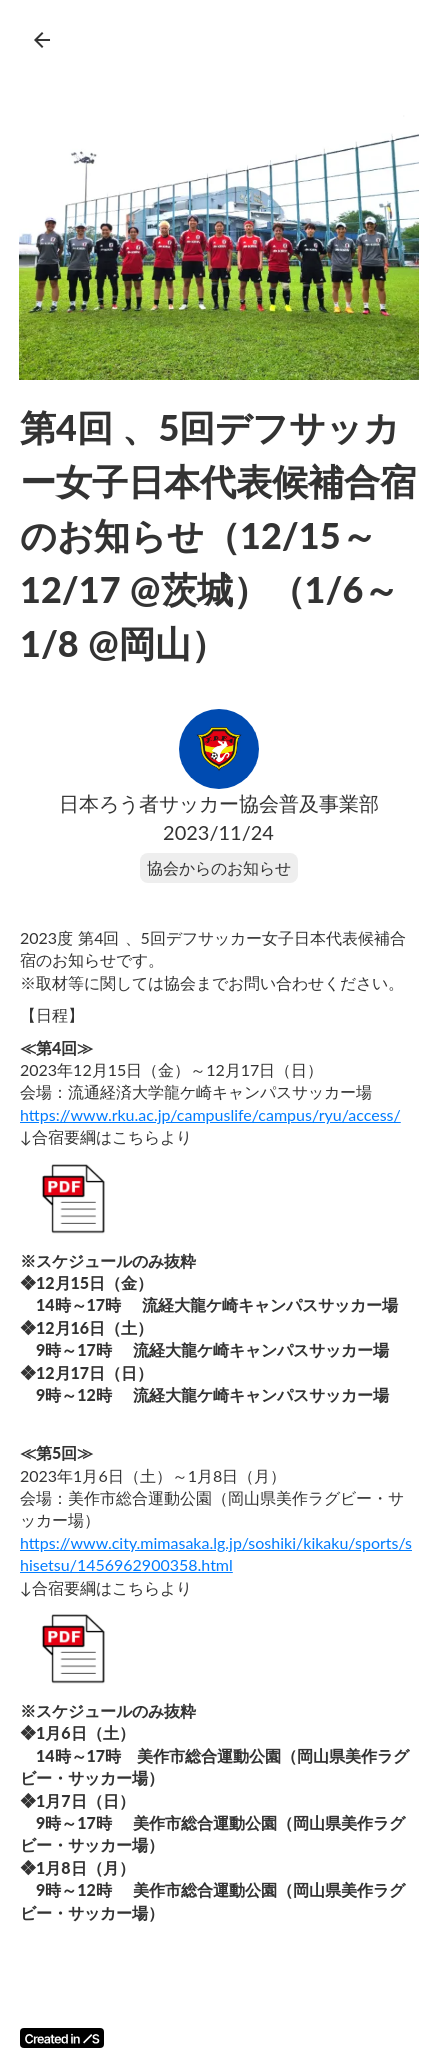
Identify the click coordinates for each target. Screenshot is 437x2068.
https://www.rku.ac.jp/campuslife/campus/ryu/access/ (210, 1114)
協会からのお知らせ (219, 867)
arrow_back (42, 40)
